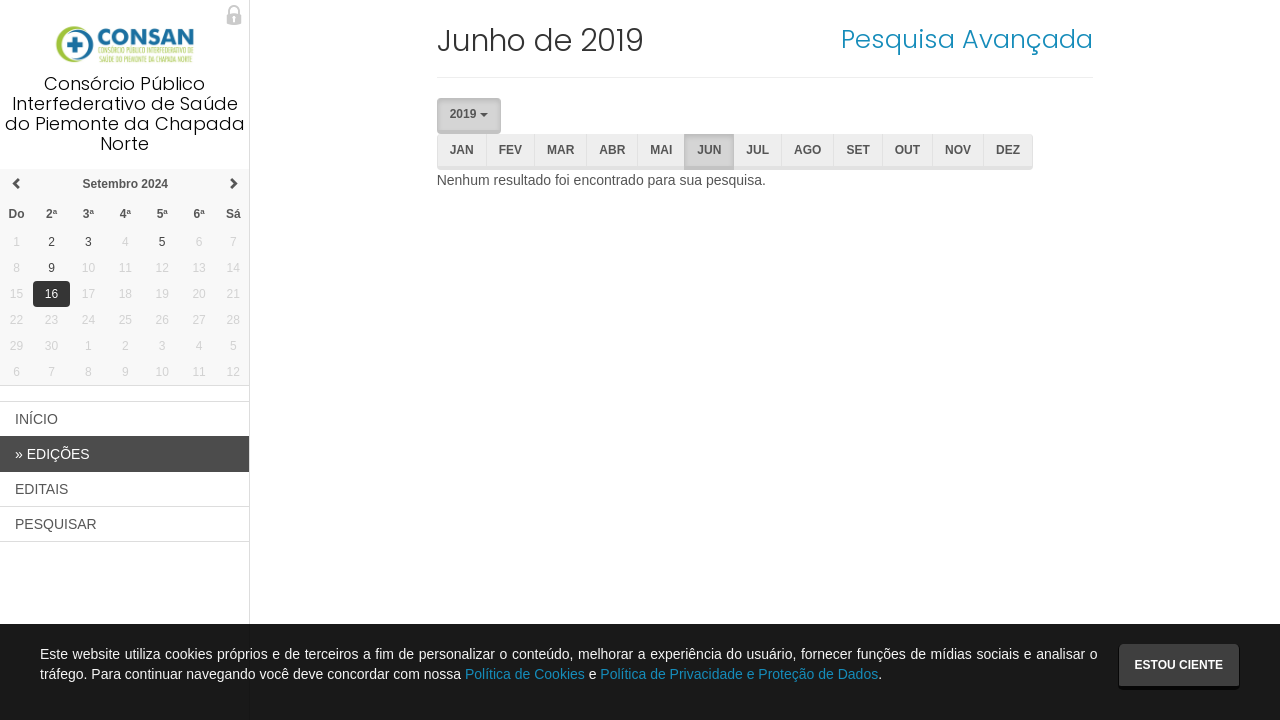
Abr (612, 150)
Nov (958, 150)
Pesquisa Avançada (967, 39)
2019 (469, 114)
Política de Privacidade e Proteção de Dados (739, 674)
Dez (1008, 150)
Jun (709, 150)
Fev (510, 150)
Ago (807, 150)
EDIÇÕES (52, 454)
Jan (462, 150)
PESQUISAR (56, 524)
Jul (757, 150)
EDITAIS (41, 489)
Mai (661, 150)
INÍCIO (36, 419)
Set (857, 150)
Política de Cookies (525, 674)
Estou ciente (1179, 665)
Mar (560, 150)
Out (907, 150)
